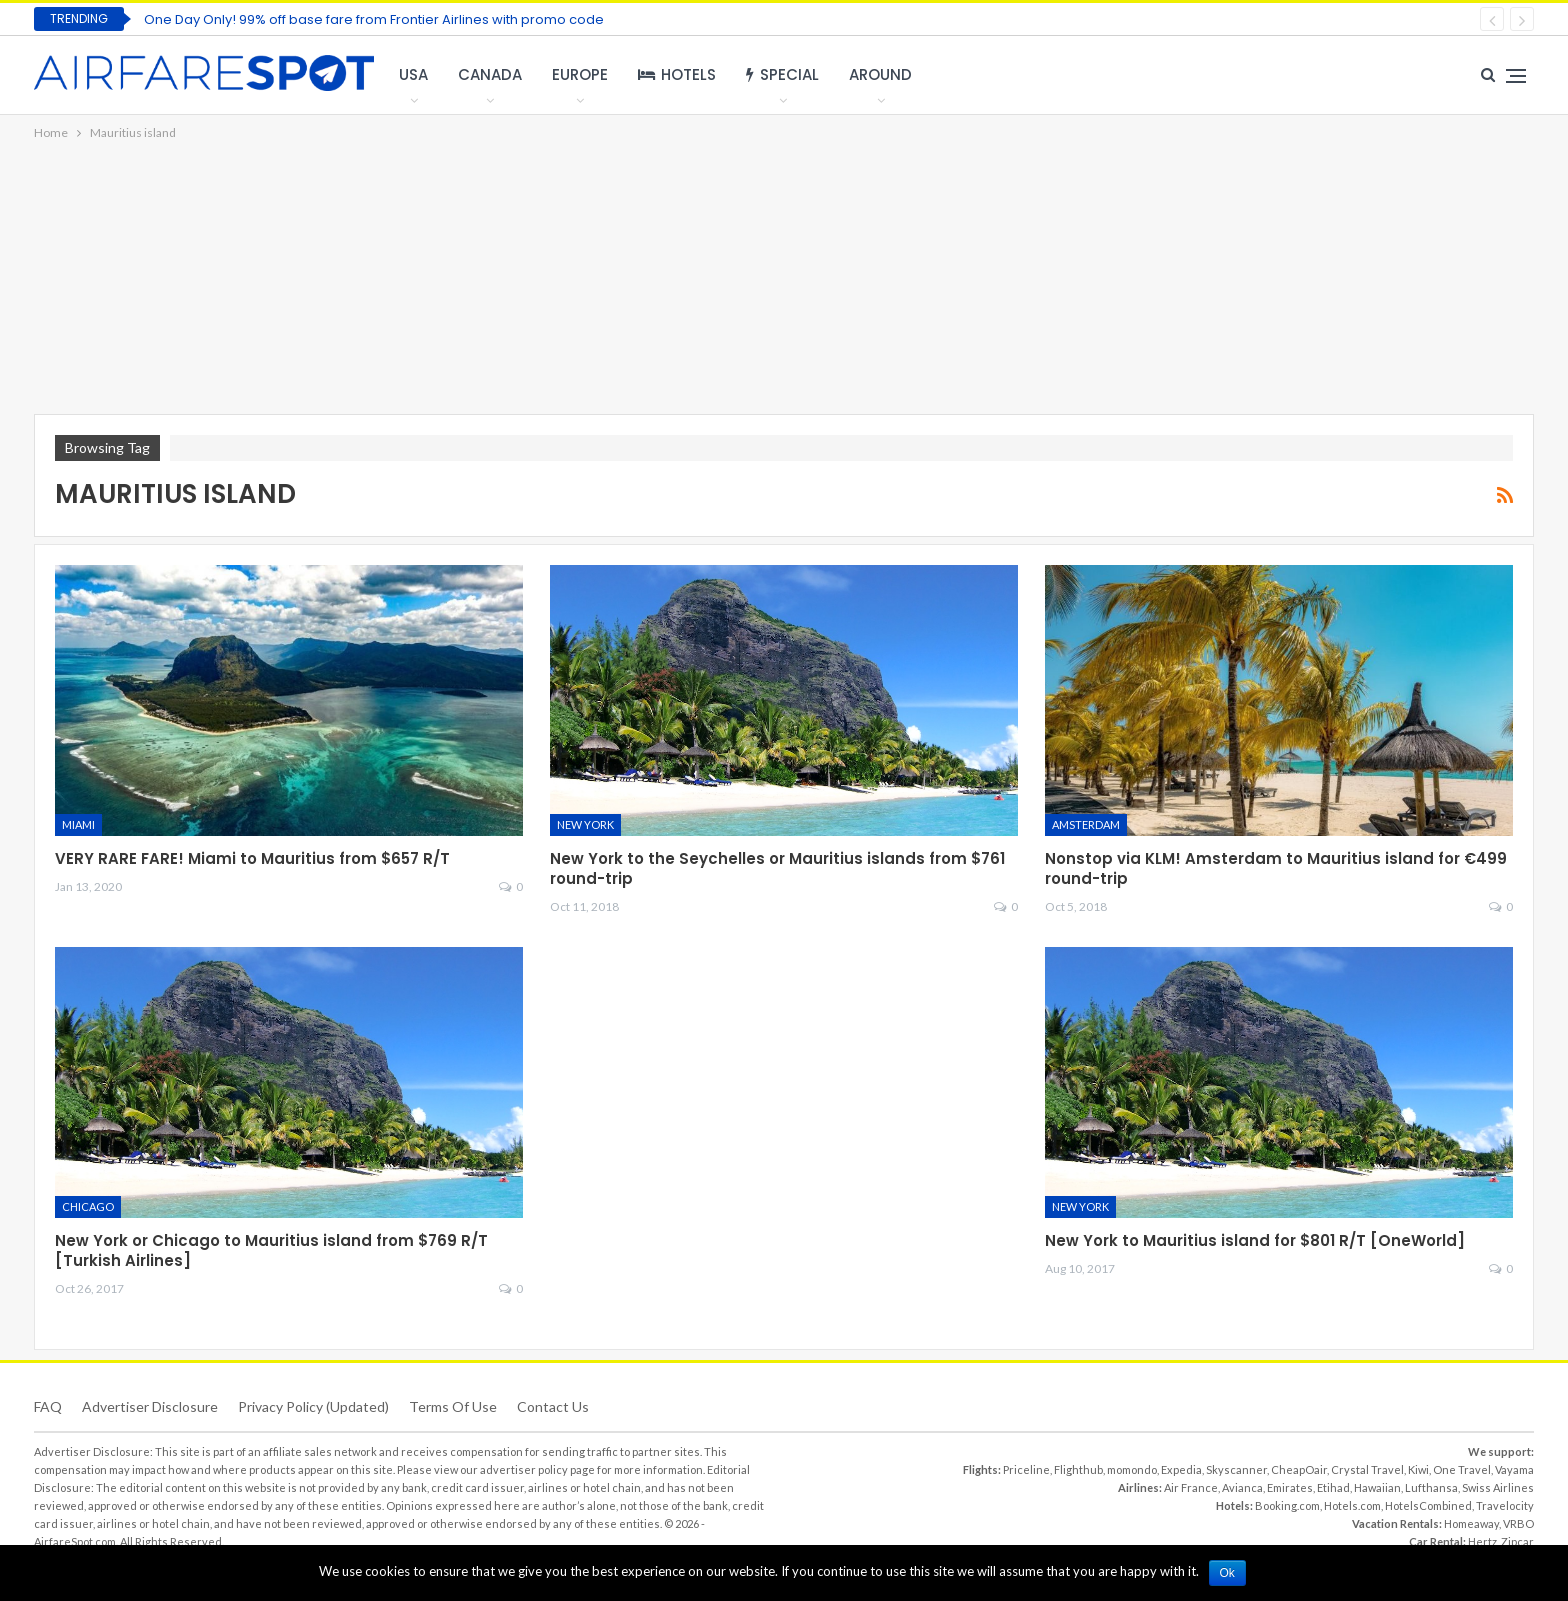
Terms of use (453, 1406)
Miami (78, 824)
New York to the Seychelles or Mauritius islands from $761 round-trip (777, 868)
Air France (1191, 1487)
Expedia (1181, 1469)
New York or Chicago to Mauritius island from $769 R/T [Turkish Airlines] (271, 1250)
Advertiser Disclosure (150, 1406)
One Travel (1462, 1469)
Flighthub (1078, 1469)
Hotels (677, 74)
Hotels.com (1352, 1505)
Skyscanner (1236, 1469)
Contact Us (553, 1406)
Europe (580, 74)
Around (880, 74)
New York (585, 824)
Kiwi (1418, 1469)
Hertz (1482, 1541)
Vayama (1514, 1469)
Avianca (1242, 1487)
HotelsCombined (1428, 1505)
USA (413, 74)
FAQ (48, 1406)
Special (782, 74)
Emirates (1290, 1487)
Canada (490, 74)
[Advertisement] (784, 279)
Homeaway (1471, 1523)
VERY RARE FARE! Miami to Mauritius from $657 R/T (252, 858)
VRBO (1518, 1523)
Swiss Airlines (1498, 1487)
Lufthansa (1431, 1487)
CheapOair (1299, 1469)
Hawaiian (1377, 1487)
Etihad (1333, 1487)
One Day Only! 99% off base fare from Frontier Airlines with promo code (374, 19)
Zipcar (1517, 1541)
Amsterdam (1086, 824)
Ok (1227, 1573)
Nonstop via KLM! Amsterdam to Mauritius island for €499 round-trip (1276, 868)
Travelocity (1505, 1505)
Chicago (88, 1206)
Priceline (1026, 1469)
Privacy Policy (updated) (313, 1406)
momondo (1132, 1469)
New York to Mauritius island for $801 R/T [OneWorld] (1255, 1240)
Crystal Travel (1367, 1469)
